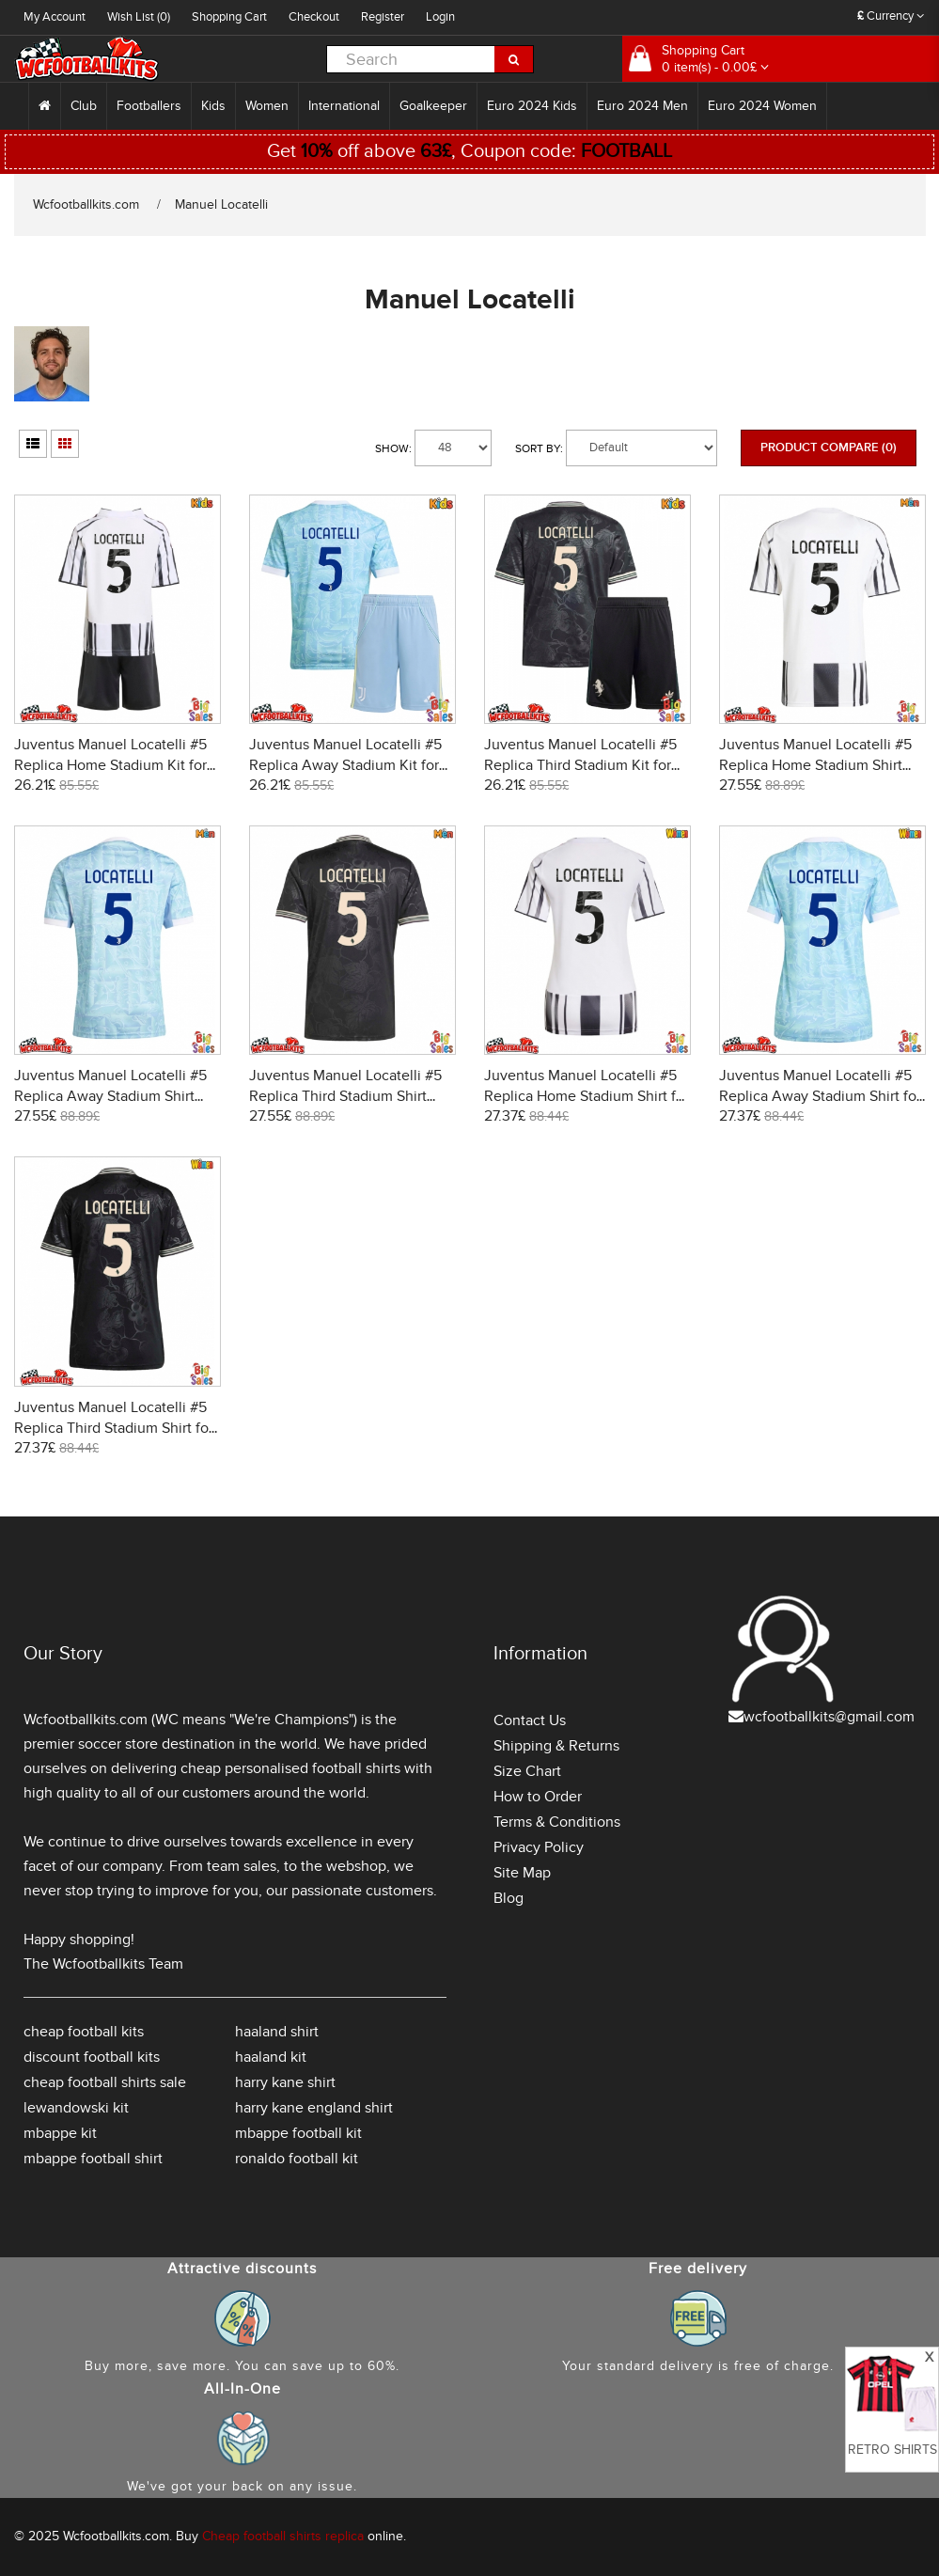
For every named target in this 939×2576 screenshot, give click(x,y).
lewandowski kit (76, 2107)
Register (382, 16)
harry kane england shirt (314, 2107)
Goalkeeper (433, 106)
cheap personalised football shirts (290, 1768)
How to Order (537, 1796)
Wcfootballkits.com (86, 204)
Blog (508, 1898)
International (344, 106)
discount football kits (91, 2057)
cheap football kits (83, 2031)
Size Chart (527, 1771)
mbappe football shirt (93, 2158)
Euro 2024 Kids (532, 106)
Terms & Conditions (556, 1822)
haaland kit (270, 2057)
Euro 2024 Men (642, 106)
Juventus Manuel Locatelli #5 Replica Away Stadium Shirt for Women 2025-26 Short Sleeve (820, 1096)
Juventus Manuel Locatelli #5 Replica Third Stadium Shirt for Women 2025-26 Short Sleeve (113, 1428)
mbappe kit (60, 2133)
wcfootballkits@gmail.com (829, 1716)
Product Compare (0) (828, 447)
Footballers (149, 106)
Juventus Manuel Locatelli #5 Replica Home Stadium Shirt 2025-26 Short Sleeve (815, 765)
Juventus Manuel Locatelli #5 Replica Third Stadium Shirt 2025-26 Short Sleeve (345, 1096)
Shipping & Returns (556, 1745)
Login (440, 16)
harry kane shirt (285, 2082)
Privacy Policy (538, 1847)
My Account (54, 16)
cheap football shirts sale (104, 2082)
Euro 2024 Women (762, 106)
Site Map (522, 1872)
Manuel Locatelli (221, 204)
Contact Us (529, 1720)
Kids (213, 106)
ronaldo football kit (296, 2158)
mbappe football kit (298, 2133)
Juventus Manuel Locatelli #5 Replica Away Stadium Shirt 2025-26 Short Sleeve (110, 1096)
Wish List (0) (138, 16)
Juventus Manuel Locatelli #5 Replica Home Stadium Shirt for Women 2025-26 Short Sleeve (586, 1096)
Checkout (314, 16)
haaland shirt (277, 2031)
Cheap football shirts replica (283, 2536)
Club (83, 106)
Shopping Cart (229, 16)
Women (267, 106)
